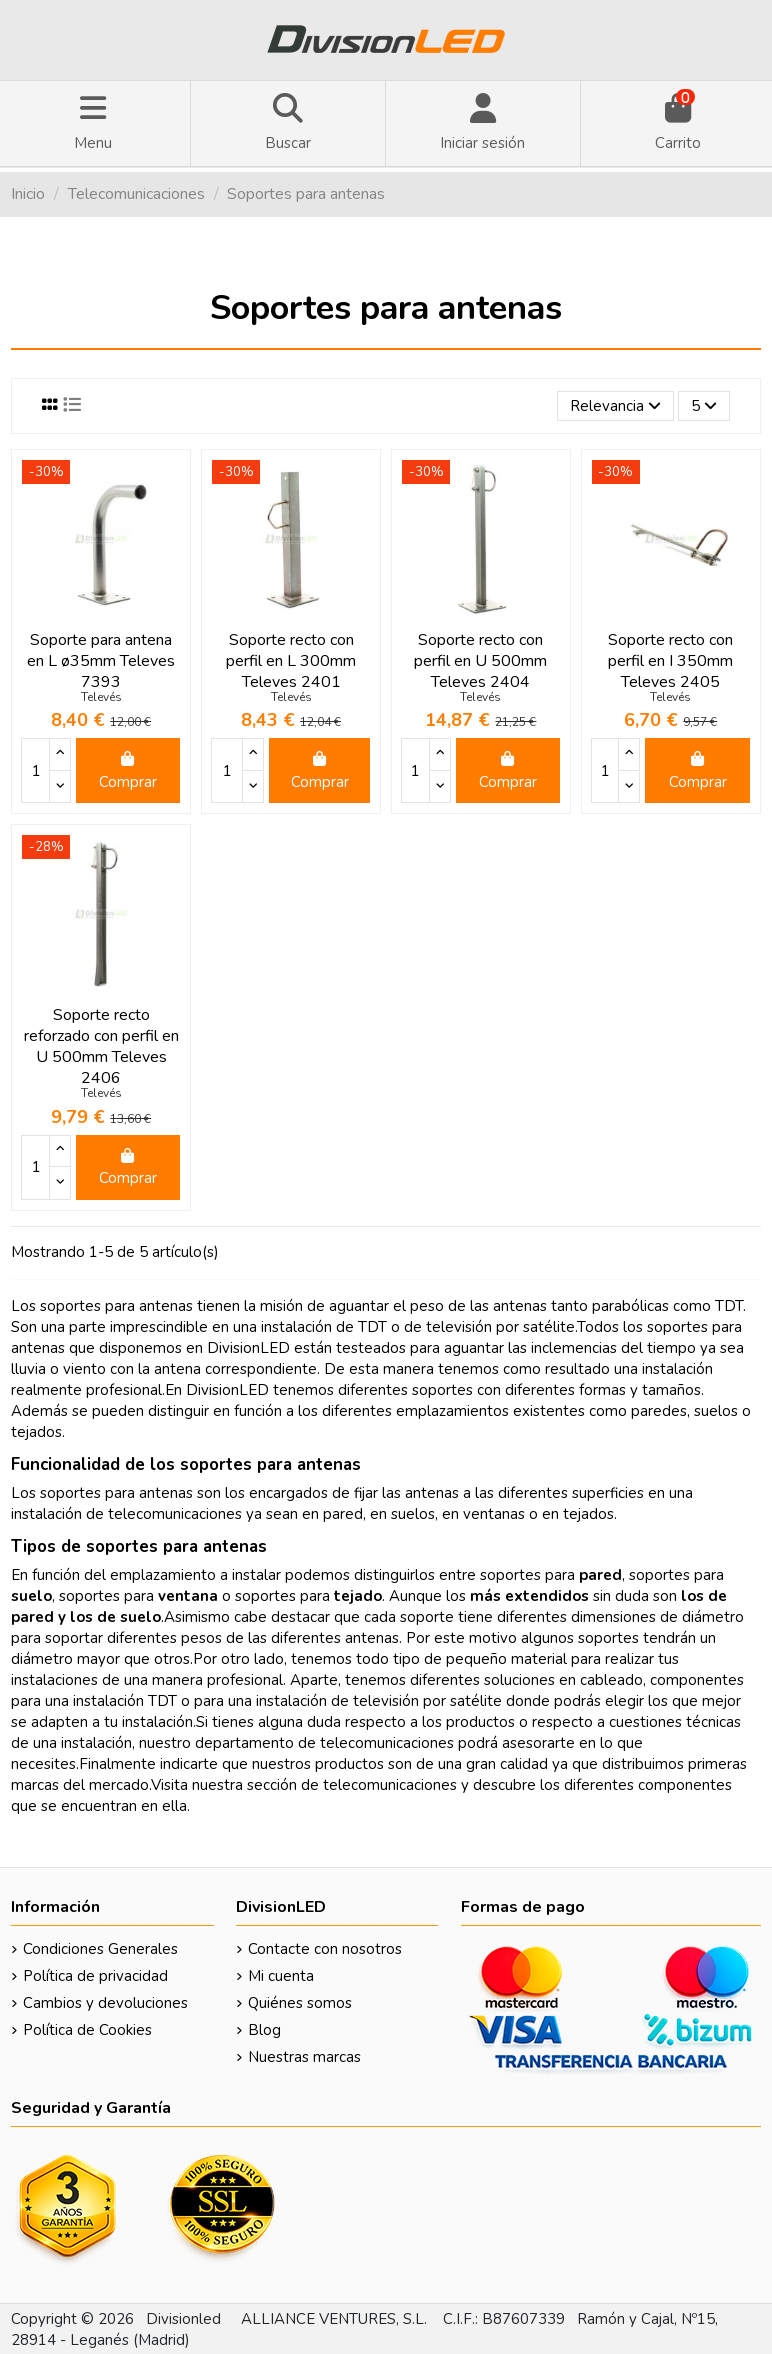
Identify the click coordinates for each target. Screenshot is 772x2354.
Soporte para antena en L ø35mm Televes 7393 (101, 661)
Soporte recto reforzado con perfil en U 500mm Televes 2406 (101, 1046)
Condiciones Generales (100, 1949)
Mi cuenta (281, 1976)
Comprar (128, 771)
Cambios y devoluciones (105, 2003)
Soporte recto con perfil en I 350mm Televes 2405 (670, 661)
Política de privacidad (95, 1976)
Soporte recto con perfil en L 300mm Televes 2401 (291, 661)
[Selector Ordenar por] (615, 406)
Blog (264, 2030)
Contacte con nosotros (325, 1949)
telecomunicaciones (390, 1785)
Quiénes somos (300, 2003)
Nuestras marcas (304, 2057)
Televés (101, 697)
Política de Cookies (87, 2030)
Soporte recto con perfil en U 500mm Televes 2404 (480, 661)
